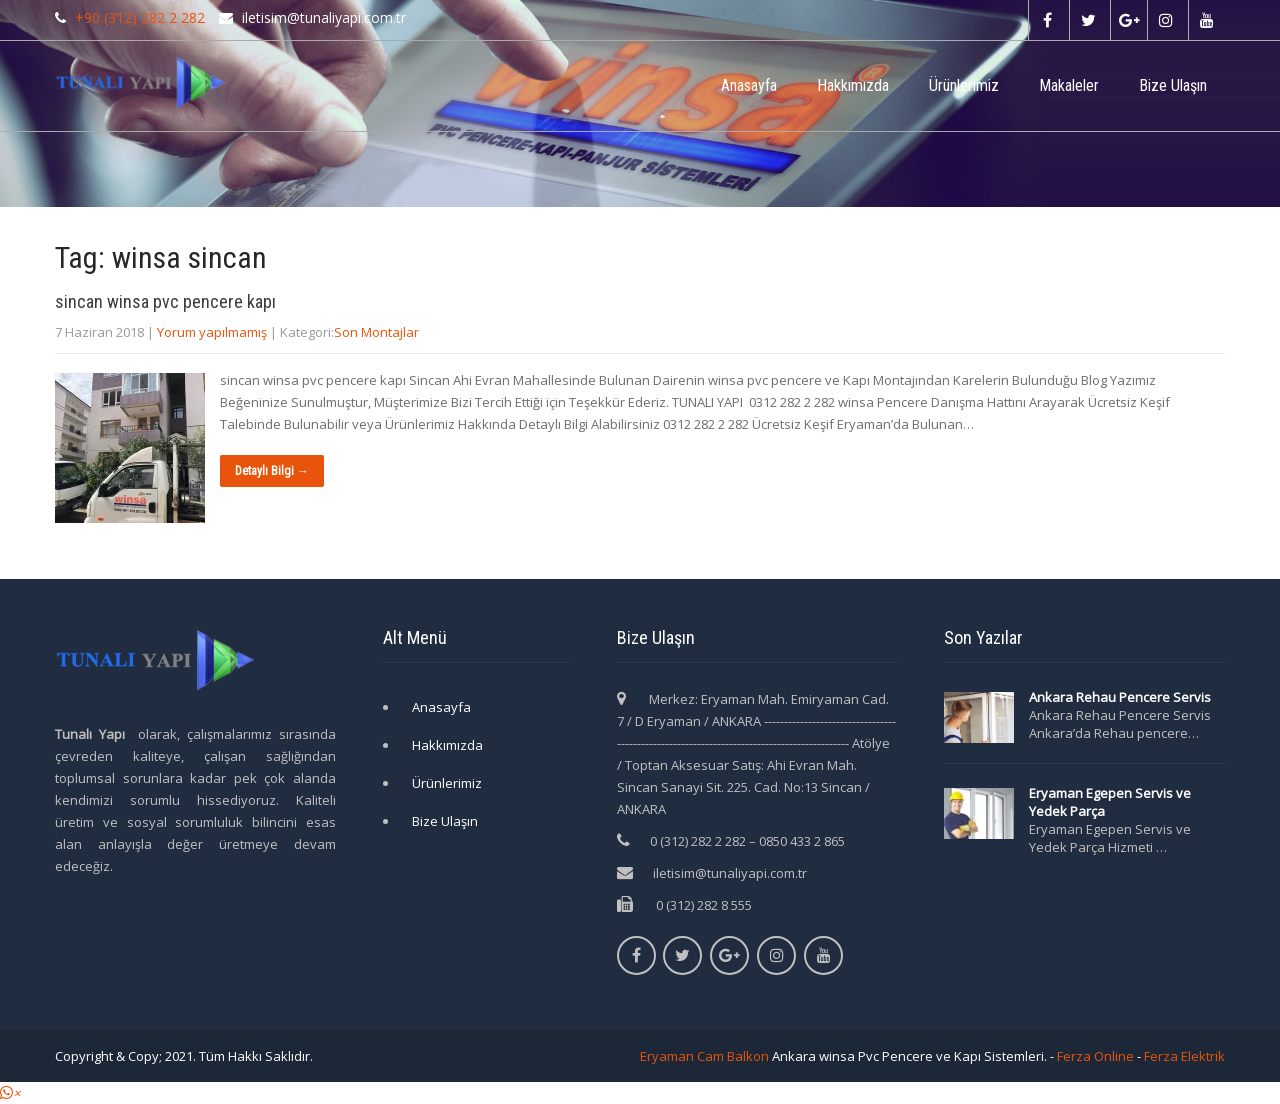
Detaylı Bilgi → (272, 471)
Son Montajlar (376, 332)
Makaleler (1069, 85)
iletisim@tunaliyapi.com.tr (730, 873)
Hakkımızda (853, 85)
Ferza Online (1095, 1056)
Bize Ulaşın (1173, 85)
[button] (10, 1093)
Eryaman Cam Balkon (704, 1056)
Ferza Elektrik (1184, 1056)
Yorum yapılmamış (212, 332)
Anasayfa (749, 85)
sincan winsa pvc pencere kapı (165, 301)
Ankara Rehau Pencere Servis (1121, 697)
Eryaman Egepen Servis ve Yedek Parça (1110, 802)
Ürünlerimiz (964, 85)
